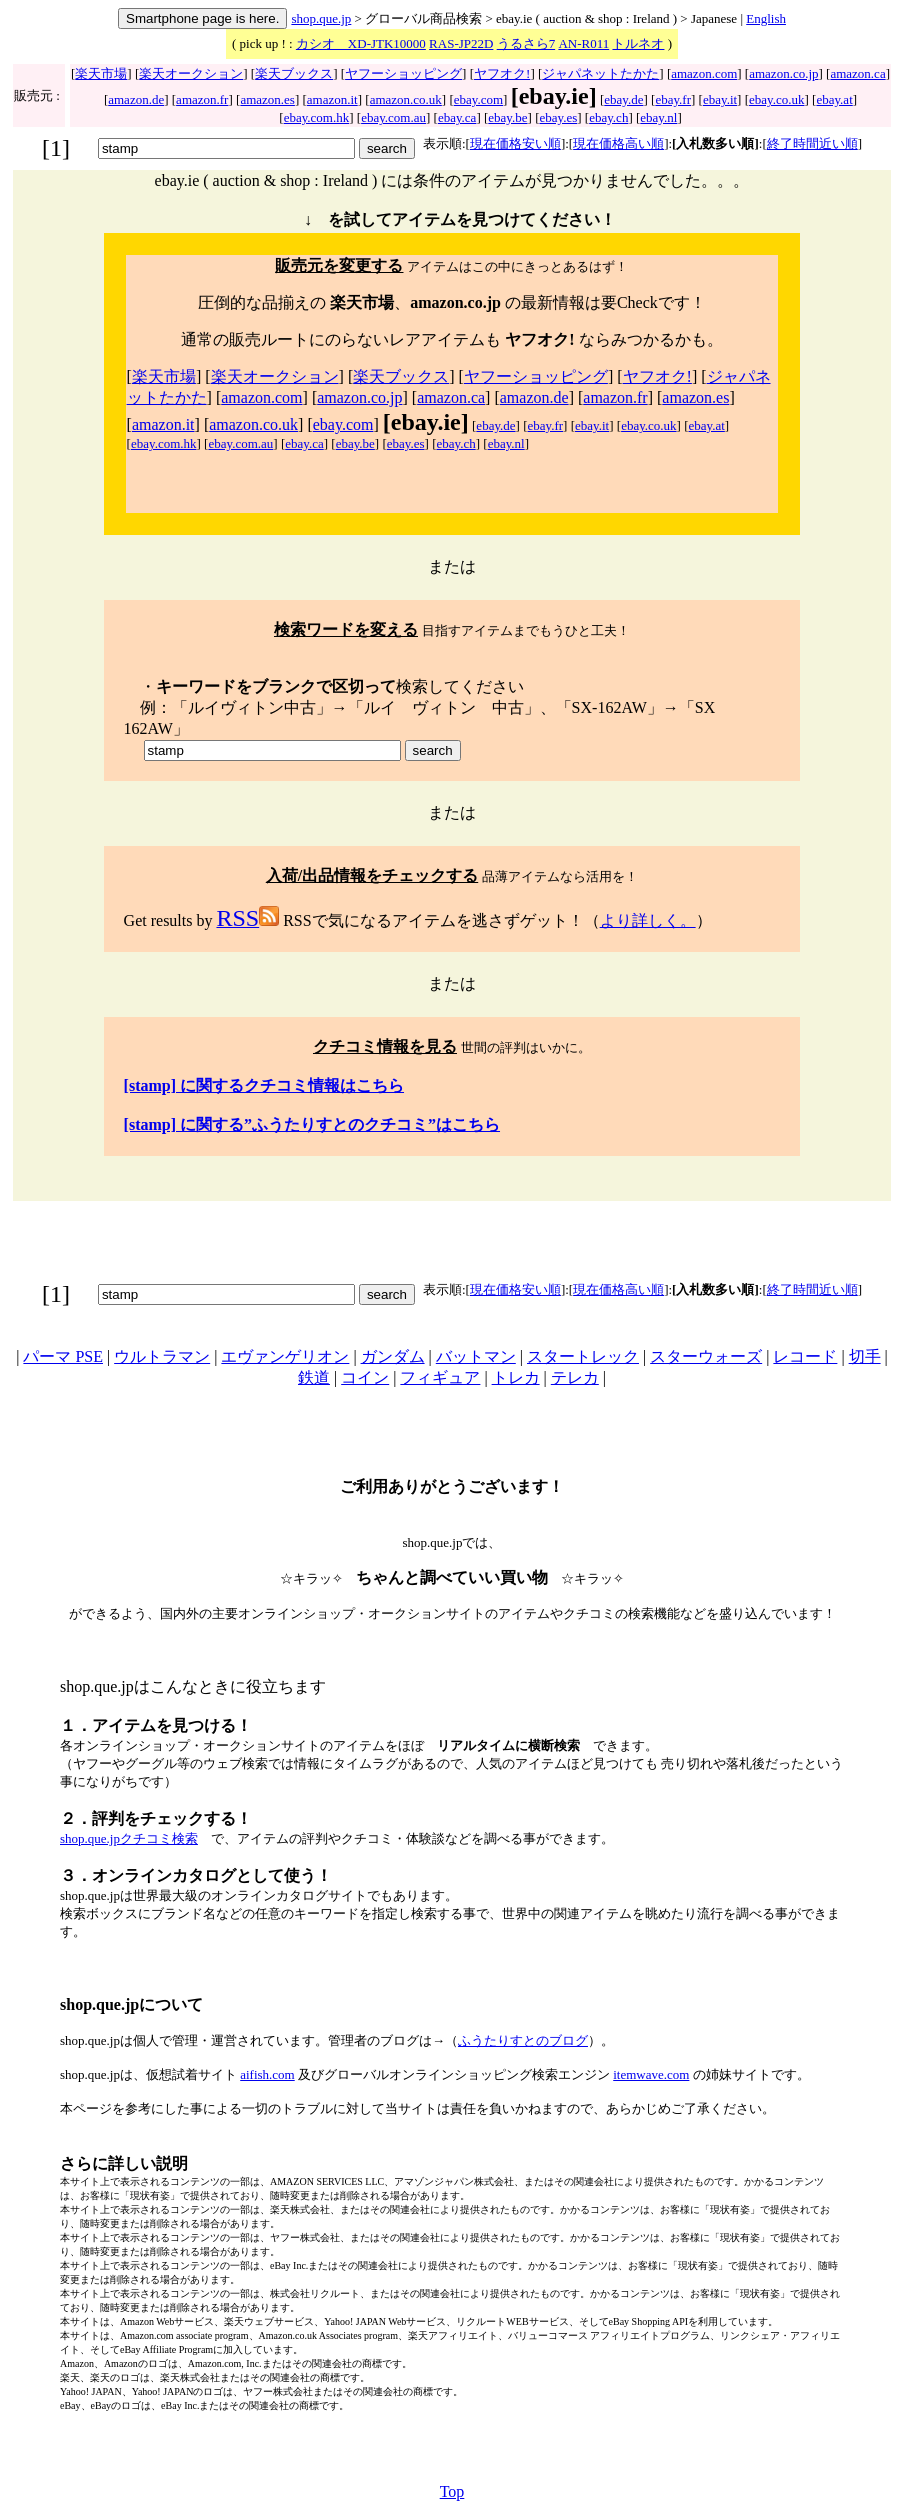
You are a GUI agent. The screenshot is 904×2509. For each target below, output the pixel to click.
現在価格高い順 (618, 143)
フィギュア (440, 1377)
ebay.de (623, 99)
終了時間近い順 (812, 143)
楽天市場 (101, 73)
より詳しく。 (648, 920)
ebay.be (507, 117)
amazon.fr (202, 99)
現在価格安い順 (515, 143)
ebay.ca (457, 117)
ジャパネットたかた (600, 73)
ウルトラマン (162, 1356)
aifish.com (267, 2074)
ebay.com (478, 99)
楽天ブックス (294, 73)
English (766, 18)
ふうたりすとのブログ (523, 2040)
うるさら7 (526, 43)
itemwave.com (651, 2074)
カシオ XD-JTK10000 (361, 43)
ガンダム (393, 1356)
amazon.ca (857, 73)
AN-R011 (583, 43)
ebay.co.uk (776, 99)
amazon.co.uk (406, 99)
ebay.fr (673, 99)
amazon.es (267, 99)
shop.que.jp (321, 18)
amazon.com (704, 73)
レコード (805, 1356)
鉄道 (314, 1377)
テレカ (575, 1377)
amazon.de (136, 99)
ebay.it (720, 99)
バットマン (476, 1356)
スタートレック (583, 1356)
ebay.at (834, 99)
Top (452, 2491)
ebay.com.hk (317, 117)
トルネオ (638, 43)
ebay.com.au (393, 117)
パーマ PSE (63, 1356)
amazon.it (332, 99)
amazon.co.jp (783, 73)
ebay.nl (658, 117)
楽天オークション (191, 73)
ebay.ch (608, 117)
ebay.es (558, 117)
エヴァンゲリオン (285, 1356)
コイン (365, 1377)
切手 (865, 1356)
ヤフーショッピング (403, 73)
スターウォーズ (706, 1356)
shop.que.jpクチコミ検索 (129, 1838)
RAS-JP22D (461, 43)
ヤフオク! (502, 73)
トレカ (516, 1377)
